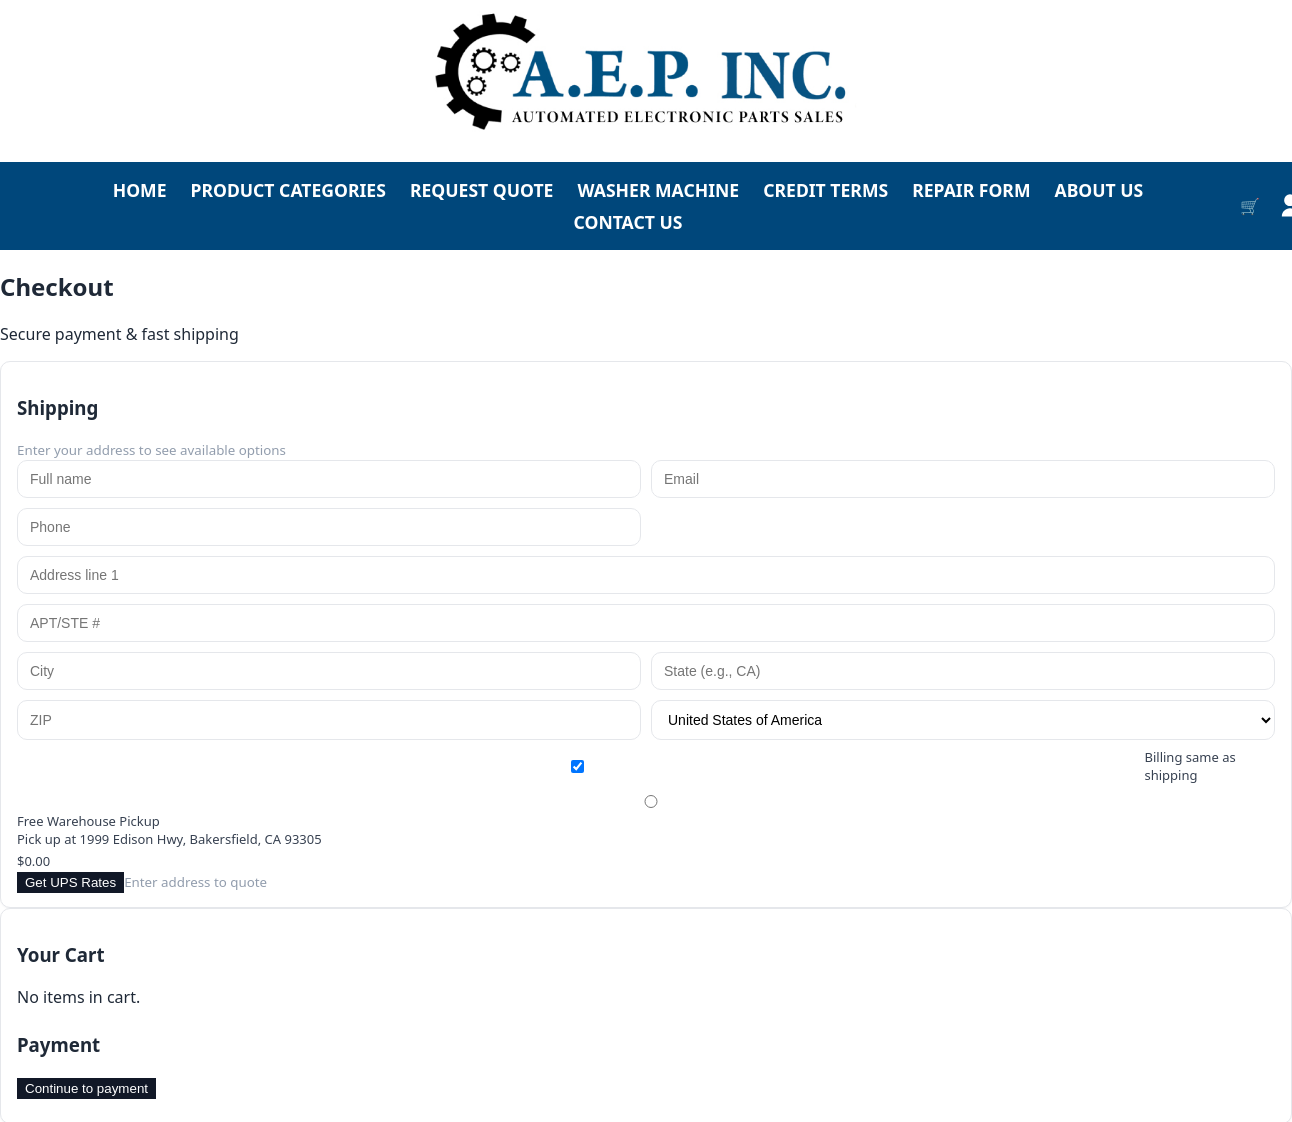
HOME (140, 190)
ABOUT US (1098, 190)
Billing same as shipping (628, 766)
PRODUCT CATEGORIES (288, 190)
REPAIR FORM (971, 190)
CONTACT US (628, 222)
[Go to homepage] (646, 73)
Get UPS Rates (70, 882)
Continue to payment (86, 1088)
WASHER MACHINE (658, 190)
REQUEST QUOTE (482, 190)
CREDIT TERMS (825, 190)
